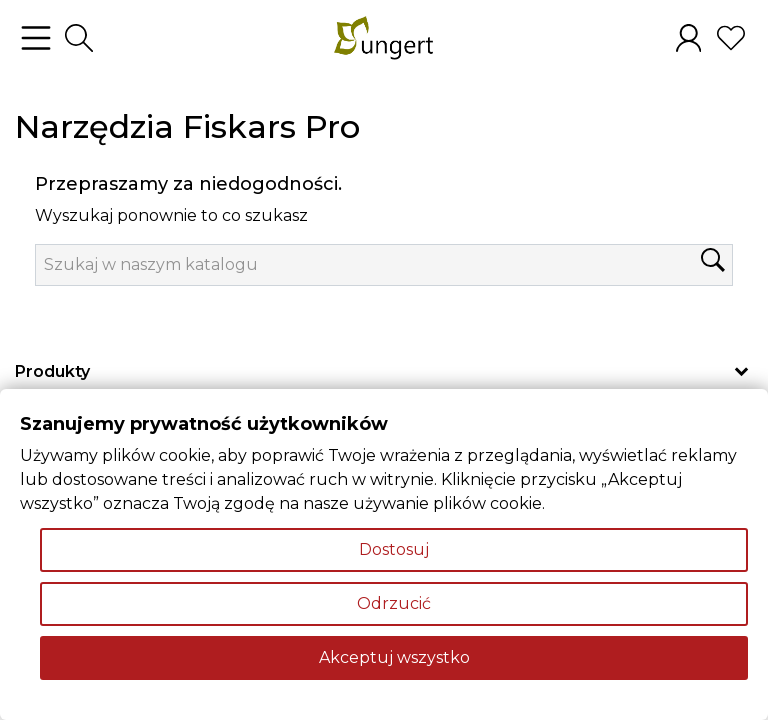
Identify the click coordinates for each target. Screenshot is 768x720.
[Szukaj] (384, 265)
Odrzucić (394, 603)
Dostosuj (394, 549)
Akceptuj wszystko (394, 657)
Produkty (52, 371)
